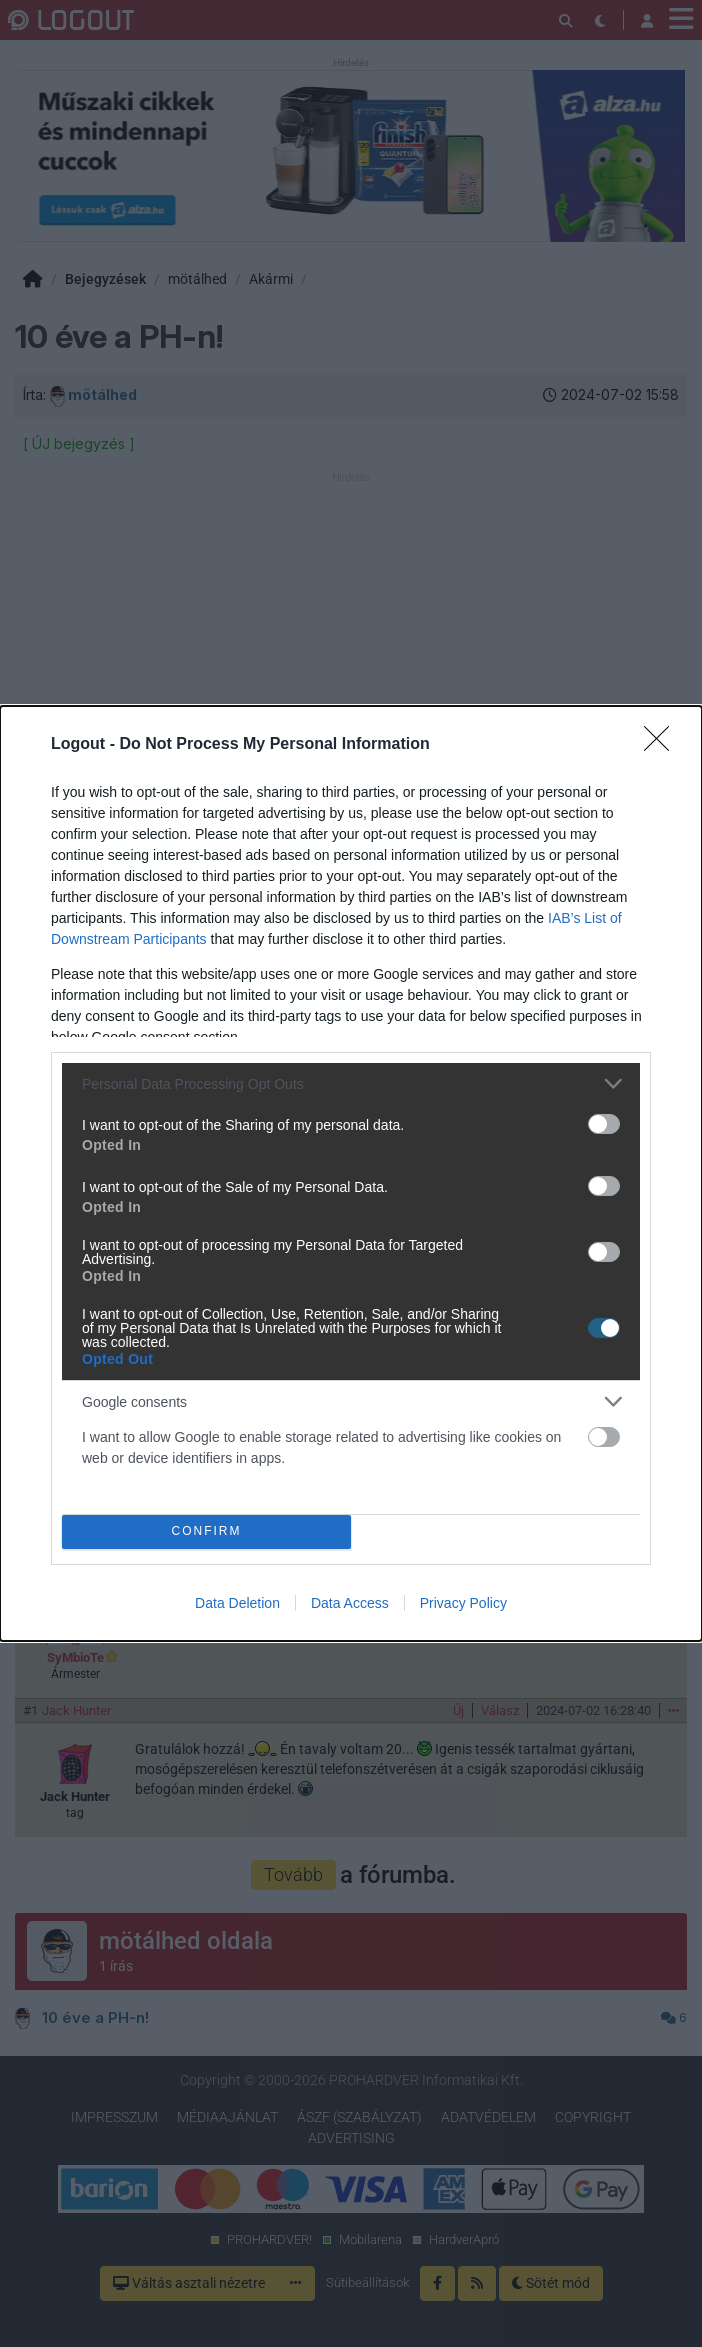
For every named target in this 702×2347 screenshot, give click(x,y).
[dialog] (351, 1173)
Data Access (350, 1603)
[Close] (663, 745)
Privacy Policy (463, 1603)
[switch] (604, 1124)
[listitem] (351, 1083)
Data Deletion (237, 1603)
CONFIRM (206, 1532)
